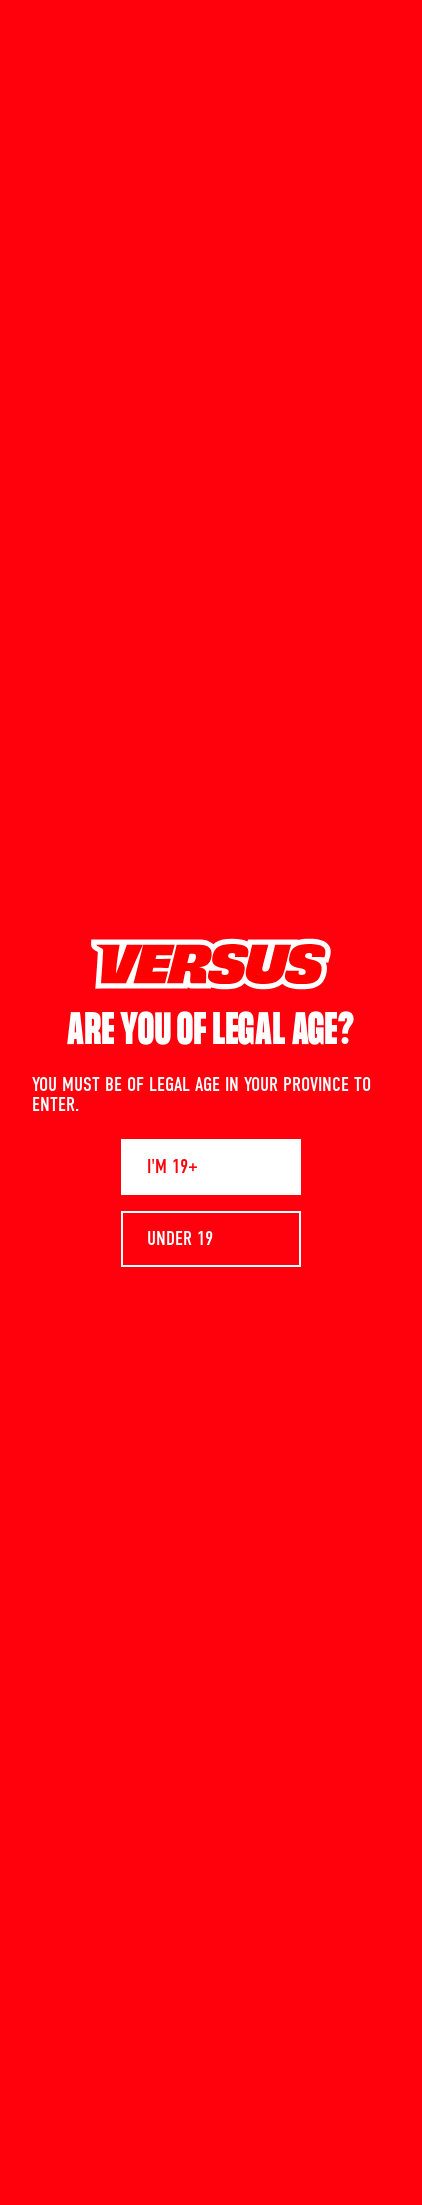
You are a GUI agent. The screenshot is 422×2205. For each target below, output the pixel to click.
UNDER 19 (180, 1238)
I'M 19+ (172, 1166)
